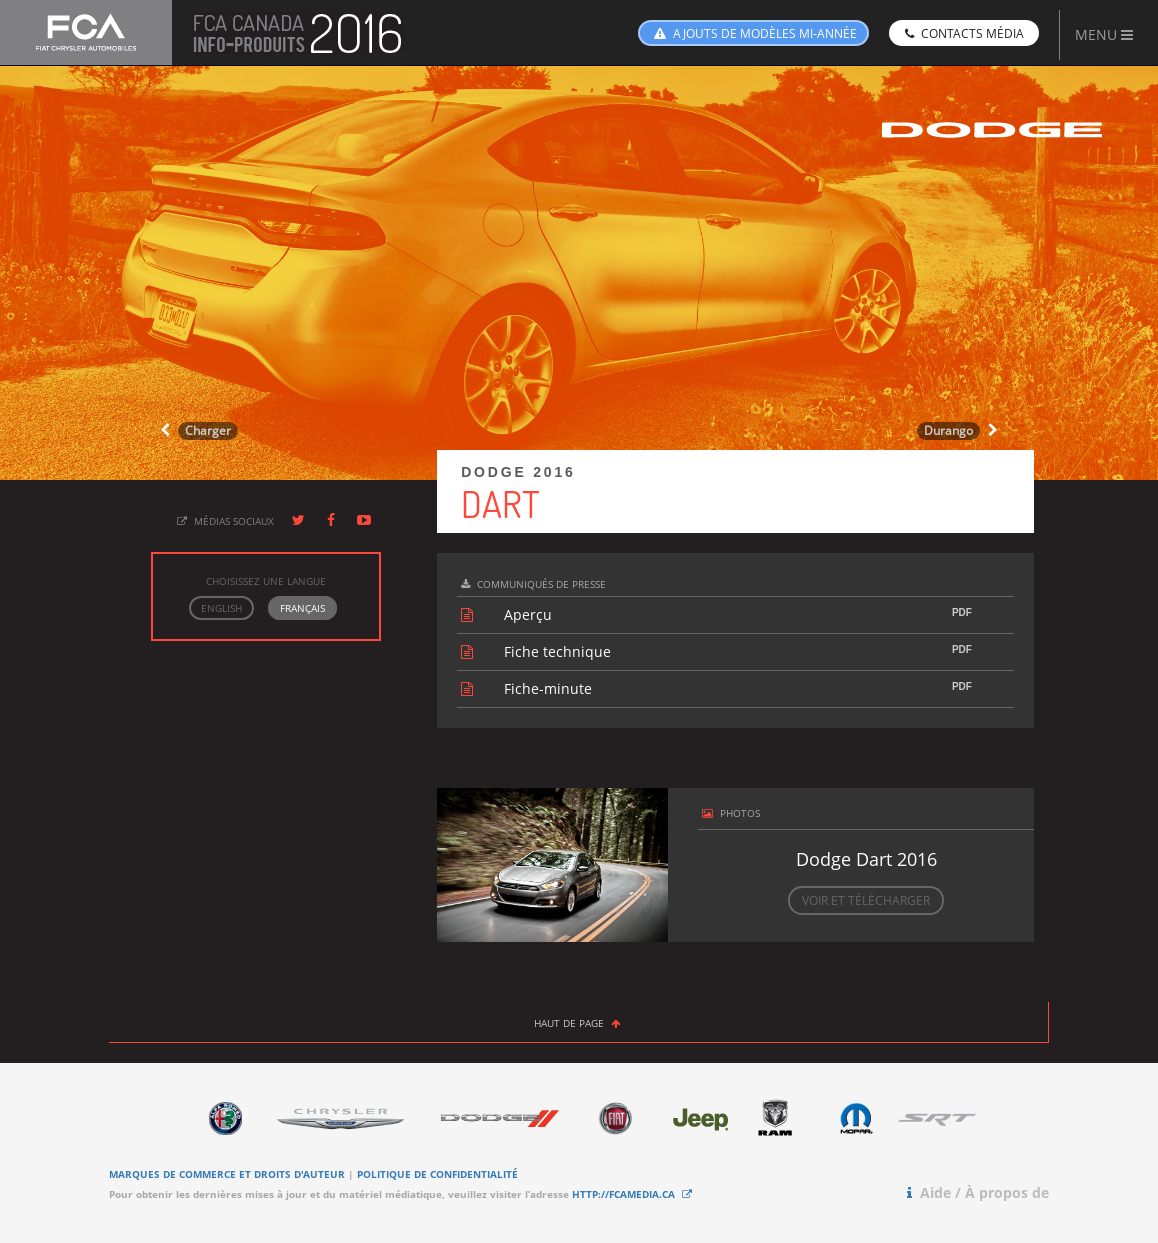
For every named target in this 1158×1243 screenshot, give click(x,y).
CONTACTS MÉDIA (962, 33)
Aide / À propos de (976, 1192)
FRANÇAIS (302, 608)
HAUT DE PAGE (579, 1023)
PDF (962, 612)
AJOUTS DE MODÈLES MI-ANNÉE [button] (753, 33)
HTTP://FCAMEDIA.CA (634, 1194)
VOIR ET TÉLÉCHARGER (866, 900)
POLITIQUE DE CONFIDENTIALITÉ (437, 1174)
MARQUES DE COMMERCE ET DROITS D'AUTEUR (227, 1174)
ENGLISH (221, 608)
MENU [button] (1104, 34)
